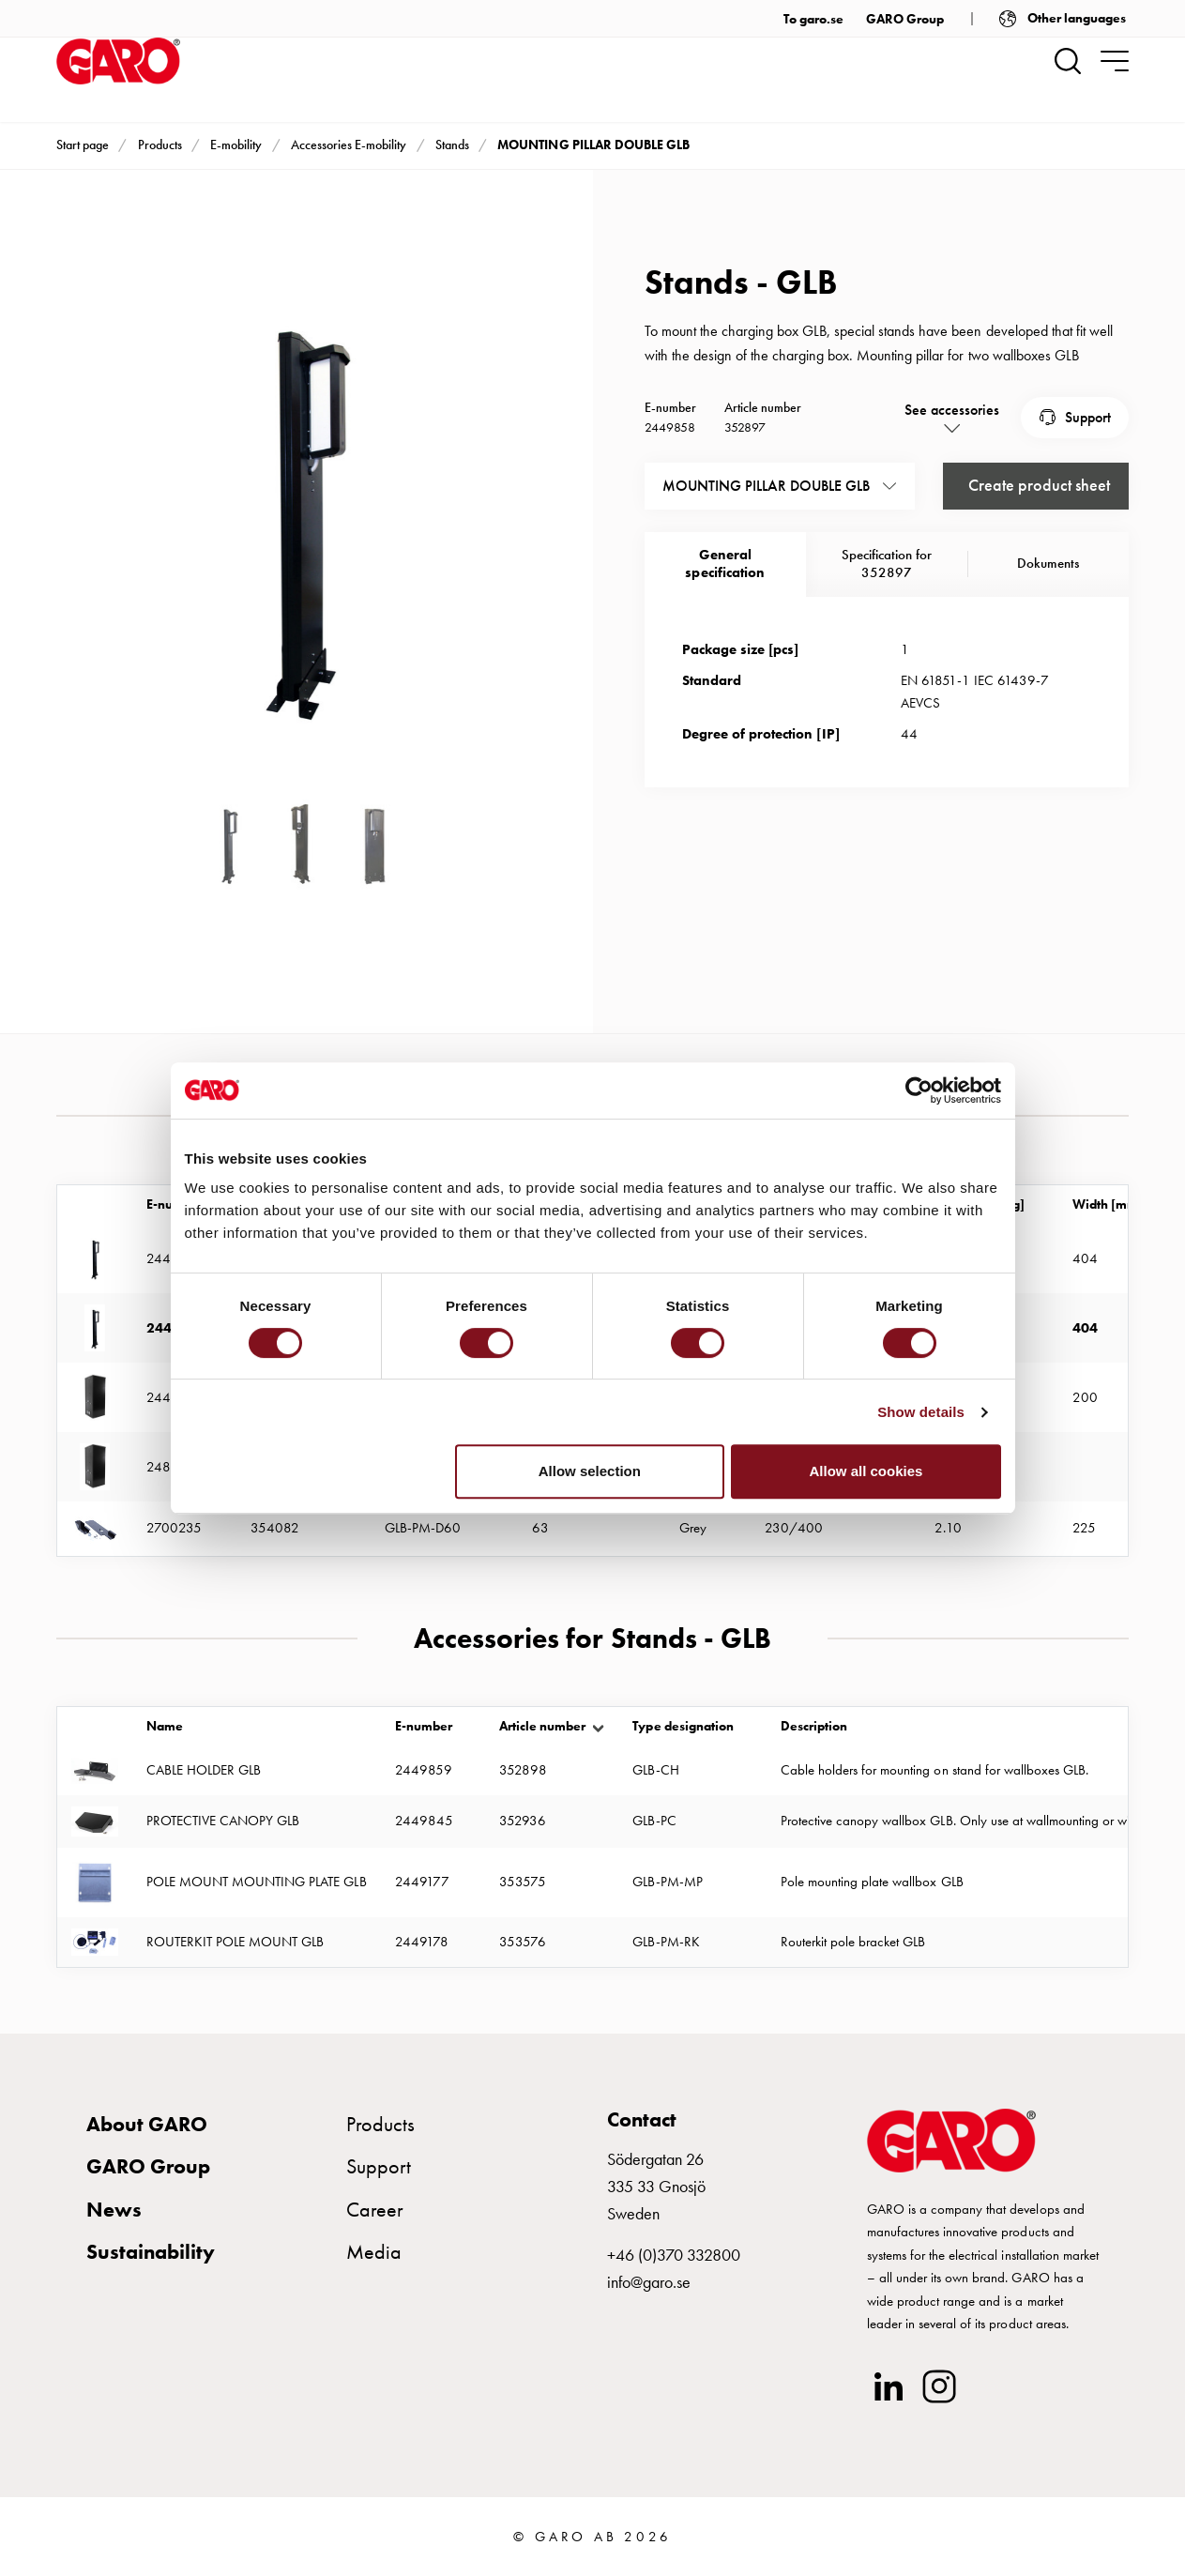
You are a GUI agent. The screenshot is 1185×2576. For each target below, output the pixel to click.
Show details (921, 1412)
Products (160, 144)
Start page (82, 144)
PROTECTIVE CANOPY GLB (222, 1820)
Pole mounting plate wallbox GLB (872, 1881)
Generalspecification (724, 564)
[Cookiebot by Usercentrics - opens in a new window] (919, 1090)
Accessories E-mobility (348, 144)
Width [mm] (1107, 1204)
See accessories (951, 409)
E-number (423, 1726)
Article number (542, 1726)
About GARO (146, 2124)
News (114, 2209)
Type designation (682, 1726)
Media (374, 2251)
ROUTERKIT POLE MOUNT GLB (235, 1941)
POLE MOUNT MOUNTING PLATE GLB (256, 1881)
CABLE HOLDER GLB (203, 1770)
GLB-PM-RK (665, 1941)
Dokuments (1048, 563)
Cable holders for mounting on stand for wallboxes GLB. (934, 1770)
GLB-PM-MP (667, 1881)
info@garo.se (649, 2282)
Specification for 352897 (887, 564)
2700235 (174, 1527)
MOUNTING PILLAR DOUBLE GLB (593, 144)
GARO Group (905, 18)
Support (1088, 417)
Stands (452, 144)
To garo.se (813, 18)
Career (374, 2209)
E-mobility (236, 144)
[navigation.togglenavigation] (1114, 61)
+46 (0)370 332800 (673, 2254)
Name (164, 1726)
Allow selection (590, 1471)
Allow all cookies (866, 1471)
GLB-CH (655, 1770)
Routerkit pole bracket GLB (853, 1941)
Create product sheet (1039, 484)
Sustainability (150, 2251)
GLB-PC (654, 1820)
